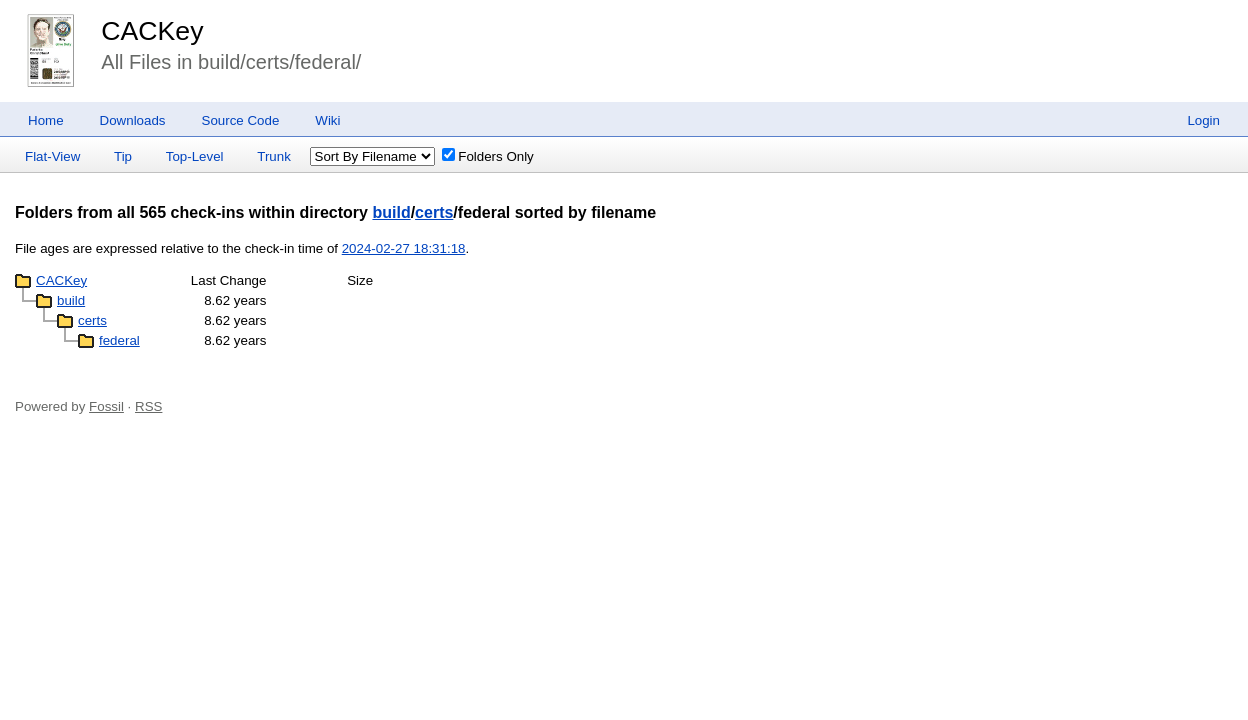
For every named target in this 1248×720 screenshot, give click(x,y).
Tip (123, 156)
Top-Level (195, 156)
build (391, 212)
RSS (148, 406)
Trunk (274, 156)
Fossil (106, 406)
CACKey (152, 31)
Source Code (241, 120)
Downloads (133, 120)
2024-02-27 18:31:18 (404, 248)
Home (46, 120)
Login (1203, 120)
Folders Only (488, 156)
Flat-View (52, 156)
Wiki (327, 120)
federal (119, 340)
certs (434, 212)
